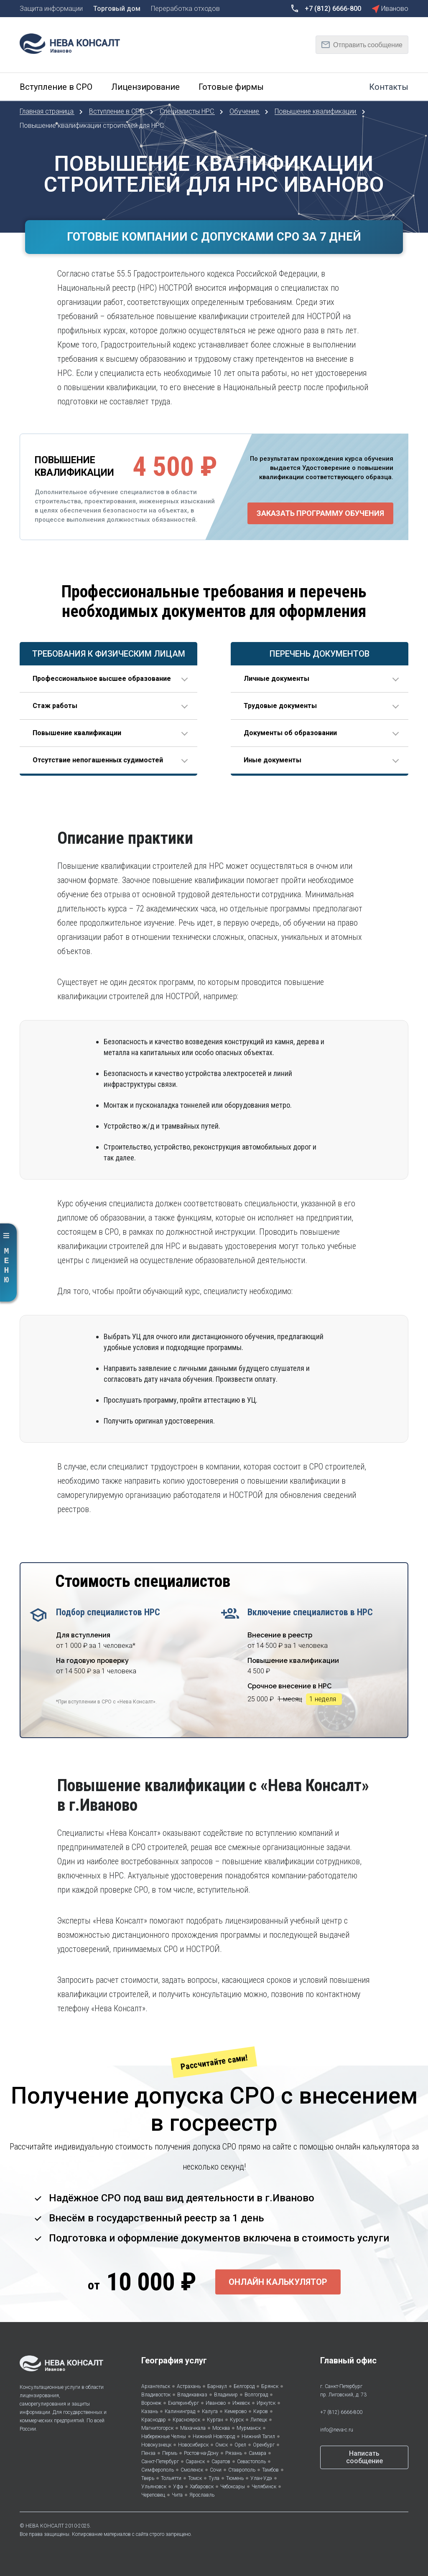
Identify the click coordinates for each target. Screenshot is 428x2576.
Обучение (245, 111)
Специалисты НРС (188, 111)
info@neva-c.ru (336, 2430)
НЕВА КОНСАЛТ (44, 2526)
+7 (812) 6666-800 (341, 2412)
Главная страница (47, 111)
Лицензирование (145, 87)
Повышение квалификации (316, 111)
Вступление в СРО (56, 87)
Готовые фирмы (231, 87)
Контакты (388, 87)
